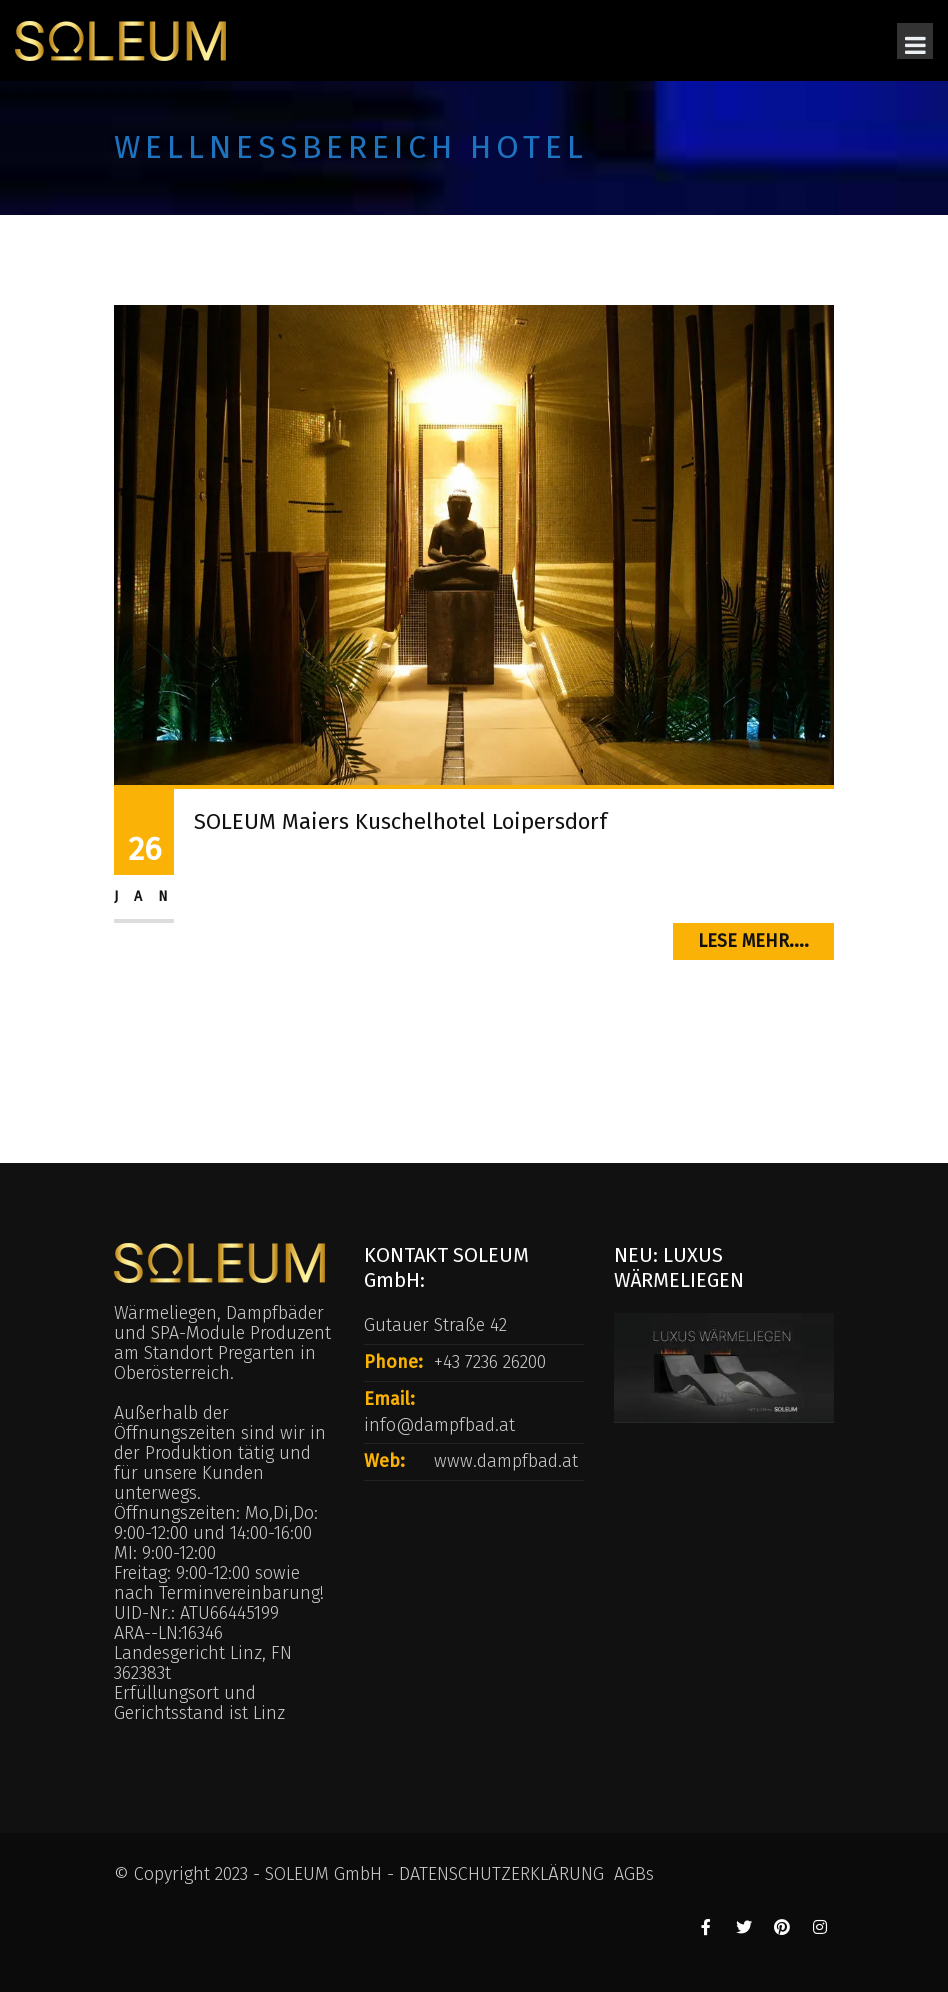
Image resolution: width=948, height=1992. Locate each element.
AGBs (634, 1874)
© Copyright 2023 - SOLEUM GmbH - (256, 1874)
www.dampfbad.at (506, 1461)
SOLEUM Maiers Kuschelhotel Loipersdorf (400, 821)
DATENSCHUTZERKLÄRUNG (501, 1874)
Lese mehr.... (753, 941)
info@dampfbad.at (439, 1425)
